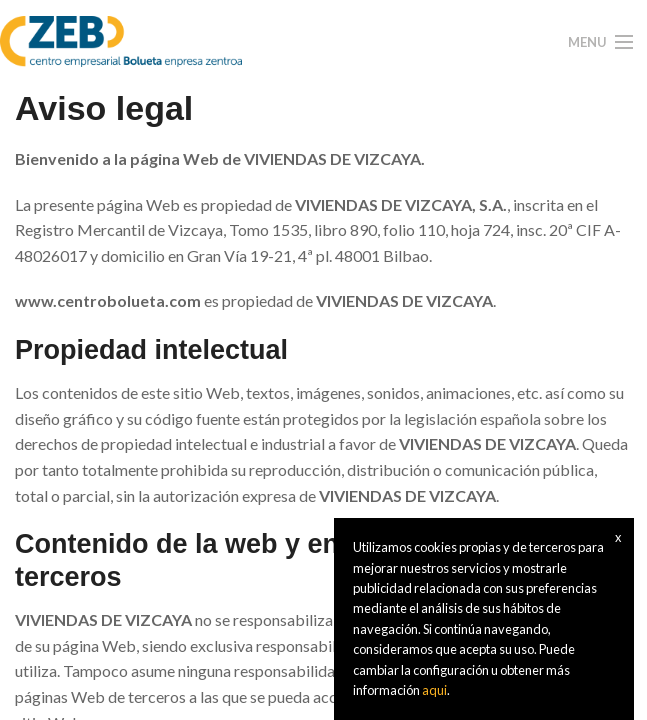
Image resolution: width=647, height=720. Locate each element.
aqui (434, 690)
